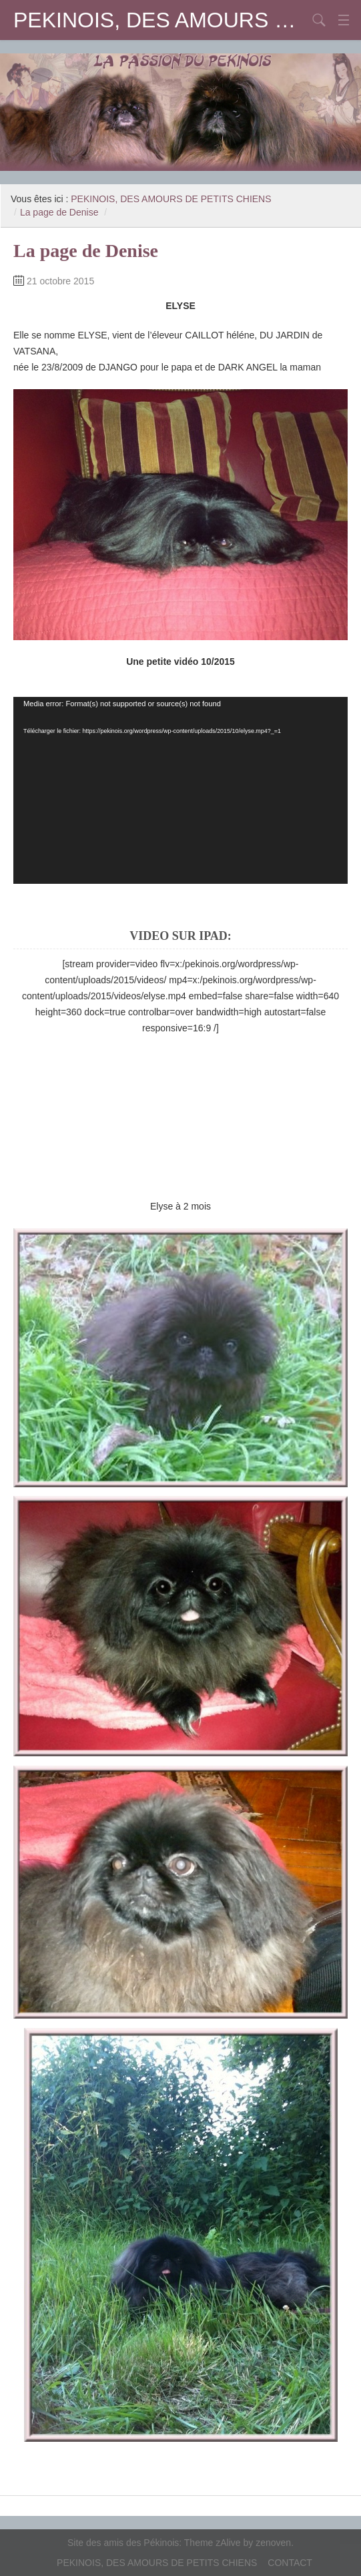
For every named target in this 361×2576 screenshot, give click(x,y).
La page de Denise (59, 212)
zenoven (273, 2542)
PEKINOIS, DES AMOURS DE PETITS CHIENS (160, 20)
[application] (180, 790)
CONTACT (290, 2562)
